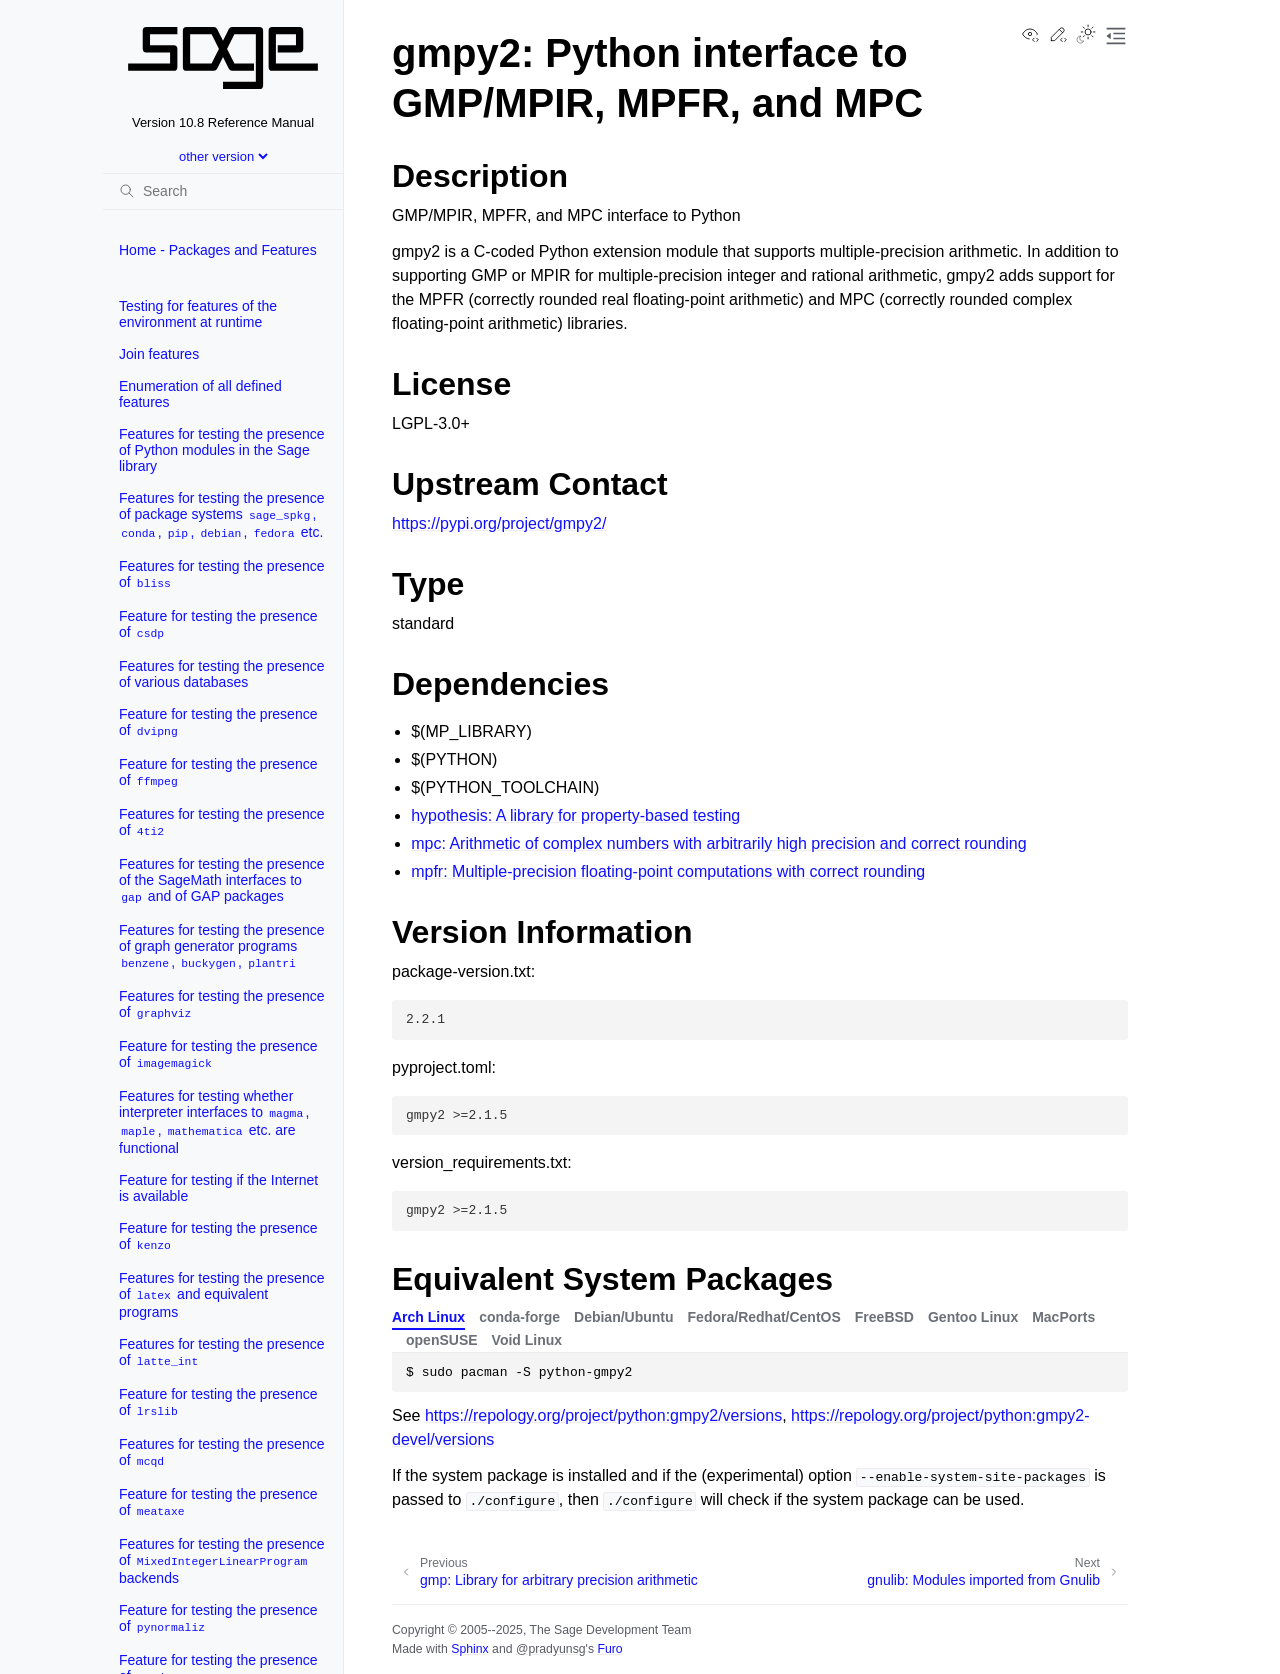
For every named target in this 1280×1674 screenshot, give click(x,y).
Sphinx (469, 1649)
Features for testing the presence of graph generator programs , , (221, 946)
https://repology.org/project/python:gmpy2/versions (603, 1415)
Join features (159, 354)
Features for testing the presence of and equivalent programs (221, 1295)
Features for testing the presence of (221, 574)
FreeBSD (884, 1317)
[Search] (223, 191)
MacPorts (1063, 1317)
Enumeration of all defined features (200, 394)
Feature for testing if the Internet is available (218, 1188)
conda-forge (519, 1317)
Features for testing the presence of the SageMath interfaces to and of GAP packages (221, 880)
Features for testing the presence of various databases (221, 674)
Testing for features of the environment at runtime (198, 314)
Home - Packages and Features (218, 250)
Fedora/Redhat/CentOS (764, 1317)
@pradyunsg (551, 1649)
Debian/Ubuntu (624, 1317)
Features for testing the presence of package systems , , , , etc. (221, 515)
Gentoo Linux (973, 1317)
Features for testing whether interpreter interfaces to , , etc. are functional (214, 1122)
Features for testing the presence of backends (221, 1561)
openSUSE (442, 1340)
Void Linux (527, 1340)
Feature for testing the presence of (218, 624)
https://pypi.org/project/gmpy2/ (499, 523)
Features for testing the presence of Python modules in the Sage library (221, 450)
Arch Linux (428, 1317)
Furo (609, 1649)
